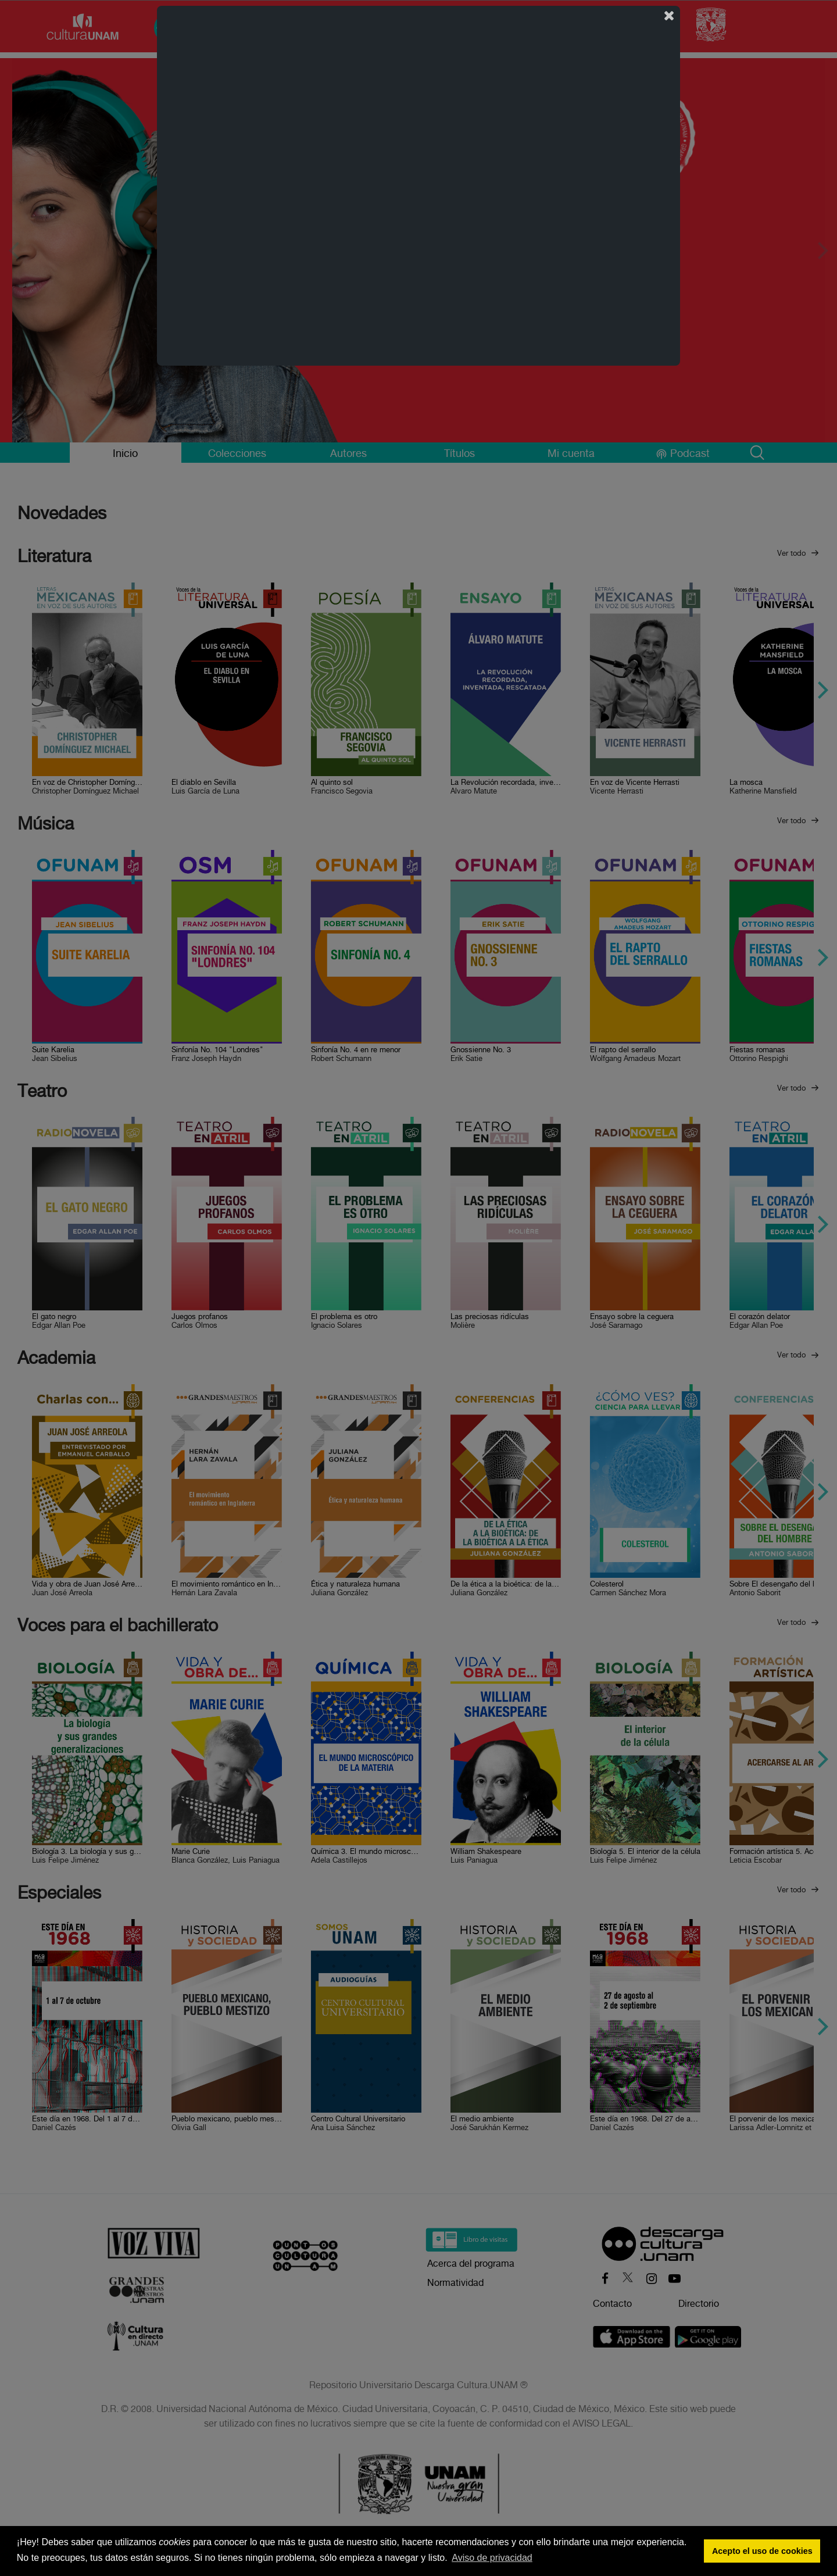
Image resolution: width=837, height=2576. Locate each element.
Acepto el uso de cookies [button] (762, 2551)
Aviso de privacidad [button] (492, 2558)
